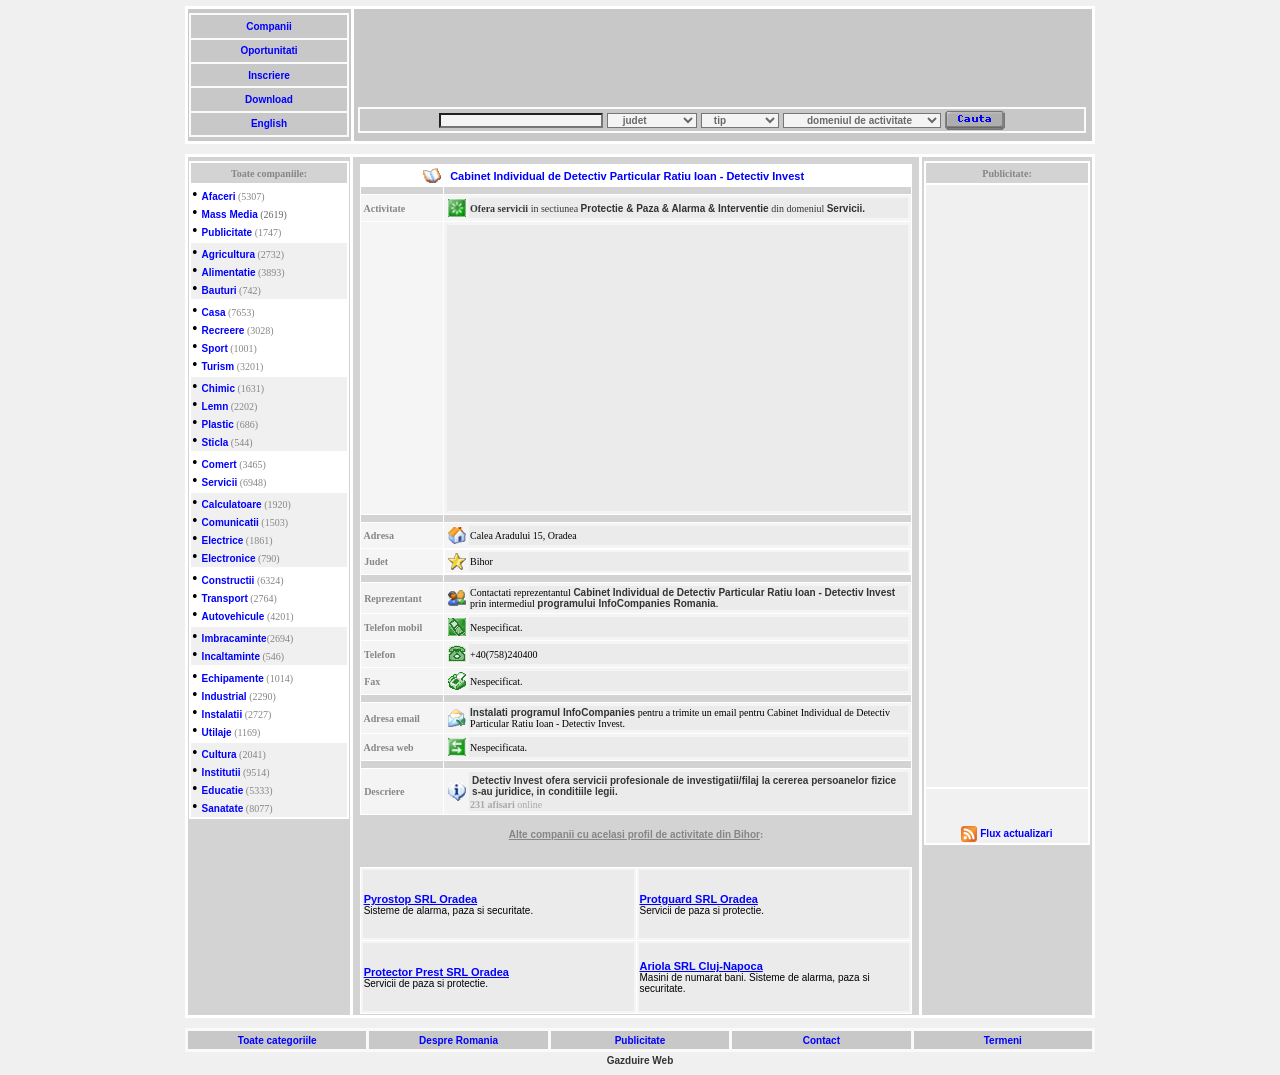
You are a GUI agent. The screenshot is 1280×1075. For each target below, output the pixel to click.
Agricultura (228, 254)
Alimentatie (229, 272)
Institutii (221, 772)
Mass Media (230, 214)
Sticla (215, 442)
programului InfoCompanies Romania (626, 603)
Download (268, 99)
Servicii (220, 482)
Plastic (218, 424)
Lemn (215, 406)
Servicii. (846, 208)
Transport (225, 598)
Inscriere (268, 75)
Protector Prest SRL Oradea (436, 972)
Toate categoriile (277, 1040)
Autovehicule (233, 616)
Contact (821, 1040)
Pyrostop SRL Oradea (421, 899)
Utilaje (217, 732)
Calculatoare (232, 504)
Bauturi (219, 290)
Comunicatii (230, 522)
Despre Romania (458, 1040)
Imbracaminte (234, 638)
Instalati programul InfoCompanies (552, 712)
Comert (219, 464)
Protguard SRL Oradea (699, 899)
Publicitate (227, 232)
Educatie (223, 790)
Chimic (218, 388)
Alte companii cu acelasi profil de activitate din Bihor (634, 834)
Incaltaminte (231, 656)
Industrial (224, 696)
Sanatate (223, 808)
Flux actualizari (1016, 833)
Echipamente (233, 678)
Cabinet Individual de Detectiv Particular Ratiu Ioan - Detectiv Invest (734, 592)
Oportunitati (269, 50)
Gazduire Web (640, 1060)
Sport (215, 348)
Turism (218, 366)
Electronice (229, 558)
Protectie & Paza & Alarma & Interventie (675, 208)
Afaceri (219, 196)
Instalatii (222, 714)
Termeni (1003, 1040)
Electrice (223, 540)
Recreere (223, 330)
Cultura (219, 754)
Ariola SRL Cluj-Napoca (701, 966)
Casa (214, 312)
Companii (268, 26)
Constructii (228, 580)
